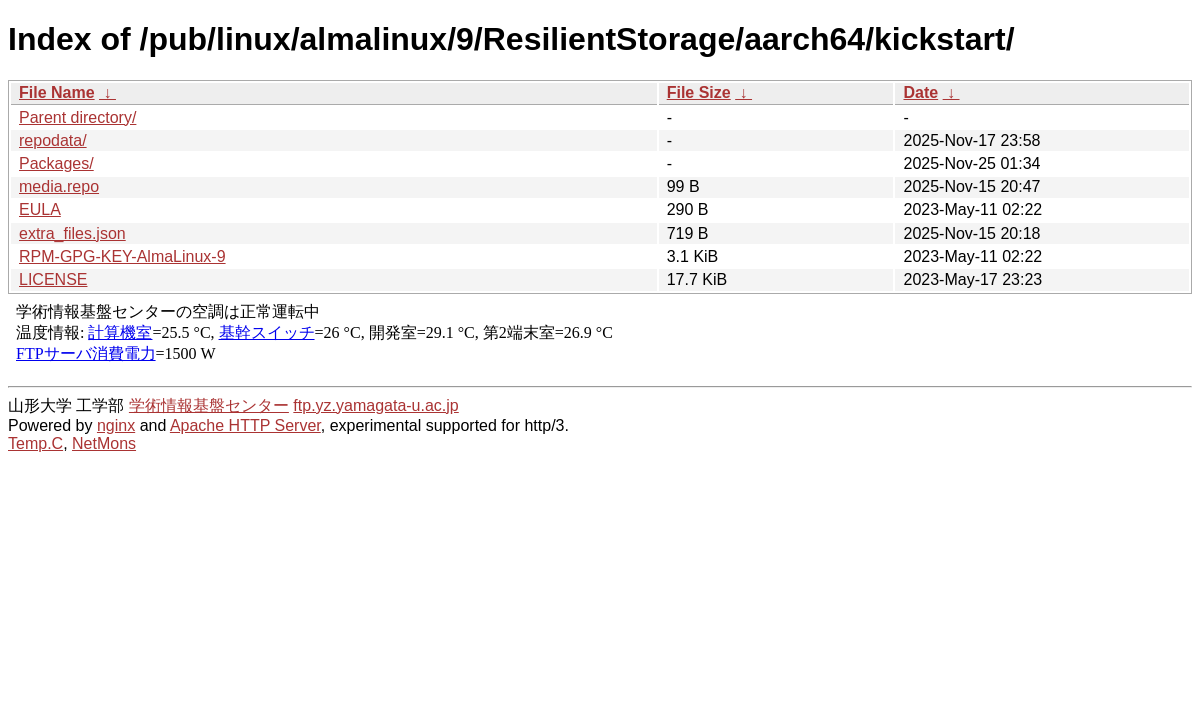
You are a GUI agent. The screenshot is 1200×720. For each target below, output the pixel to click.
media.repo (59, 186)
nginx (116, 425)
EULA (40, 209)
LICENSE (53, 279)
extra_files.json (72, 233)
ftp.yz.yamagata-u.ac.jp (375, 405)
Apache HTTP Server (245, 425)
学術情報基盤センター (209, 405)
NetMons (104, 443)
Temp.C (35, 443)
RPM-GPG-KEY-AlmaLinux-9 (122, 256)
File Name (57, 92)
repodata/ (53, 140)
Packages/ (56, 163)
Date (920, 92)
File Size (699, 92)
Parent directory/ (77, 117)
